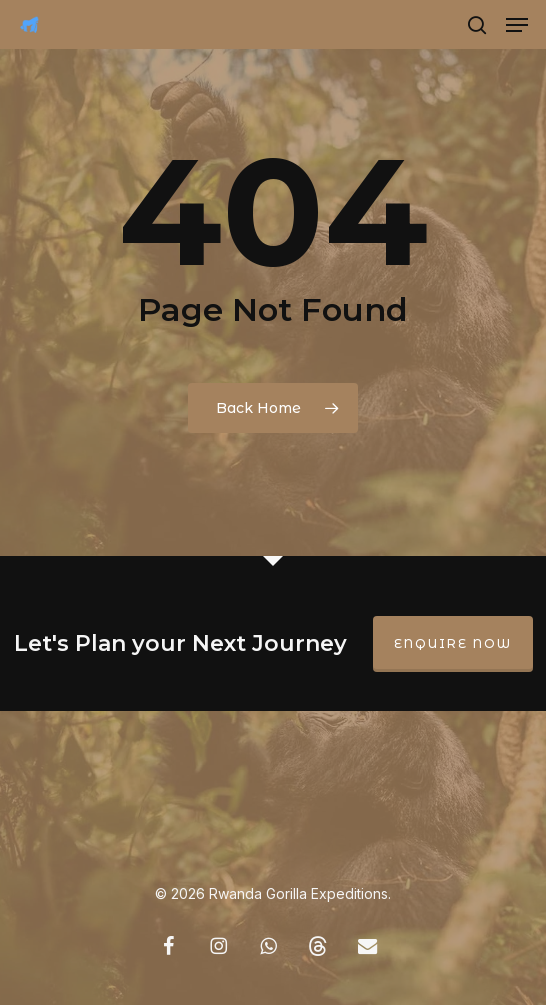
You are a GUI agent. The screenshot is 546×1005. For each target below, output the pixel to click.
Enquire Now (453, 643)
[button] (517, 25)
